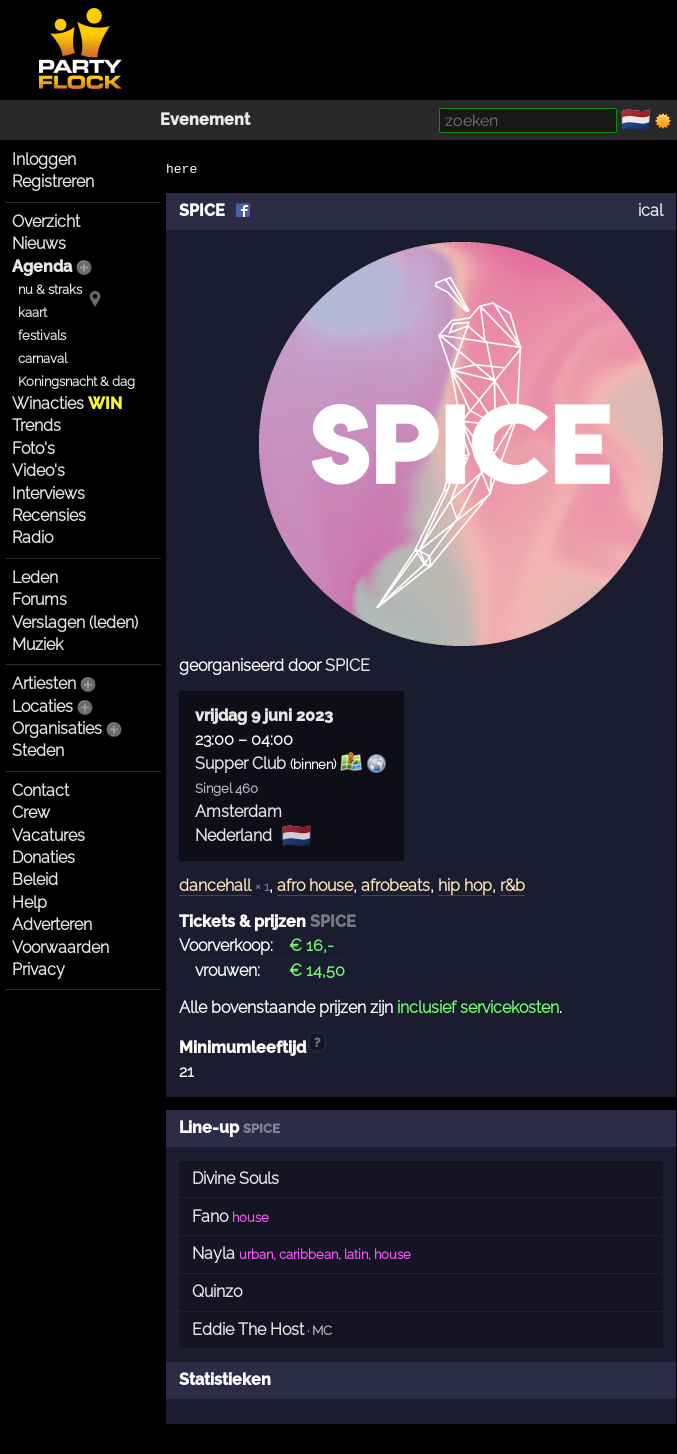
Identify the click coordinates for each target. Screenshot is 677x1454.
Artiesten (44, 683)
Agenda (42, 266)
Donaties (43, 857)
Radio (32, 537)
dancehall (215, 885)
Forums (39, 599)
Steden (38, 750)
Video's (38, 470)
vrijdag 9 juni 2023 (264, 715)
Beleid (35, 879)
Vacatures (48, 835)
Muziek (37, 644)
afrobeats (395, 885)
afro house (315, 885)
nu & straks (50, 289)
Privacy (38, 969)
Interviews (48, 493)
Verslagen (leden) (75, 622)
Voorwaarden (60, 947)
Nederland (233, 835)
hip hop (465, 885)
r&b (512, 885)
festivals (42, 335)
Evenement (205, 119)
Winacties (67, 403)
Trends (36, 425)
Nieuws (39, 243)
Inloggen (44, 159)
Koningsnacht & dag (76, 381)
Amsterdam (238, 811)
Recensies (49, 515)
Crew (31, 812)
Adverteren (52, 924)
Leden (35, 577)
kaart (32, 312)
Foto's (33, 448)
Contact (40, 790)
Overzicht (46, 221)
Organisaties (57, 728)
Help (29, 902)
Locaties (42, 706)
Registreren (53, 181)
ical (650, 210)
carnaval (42, 358)
